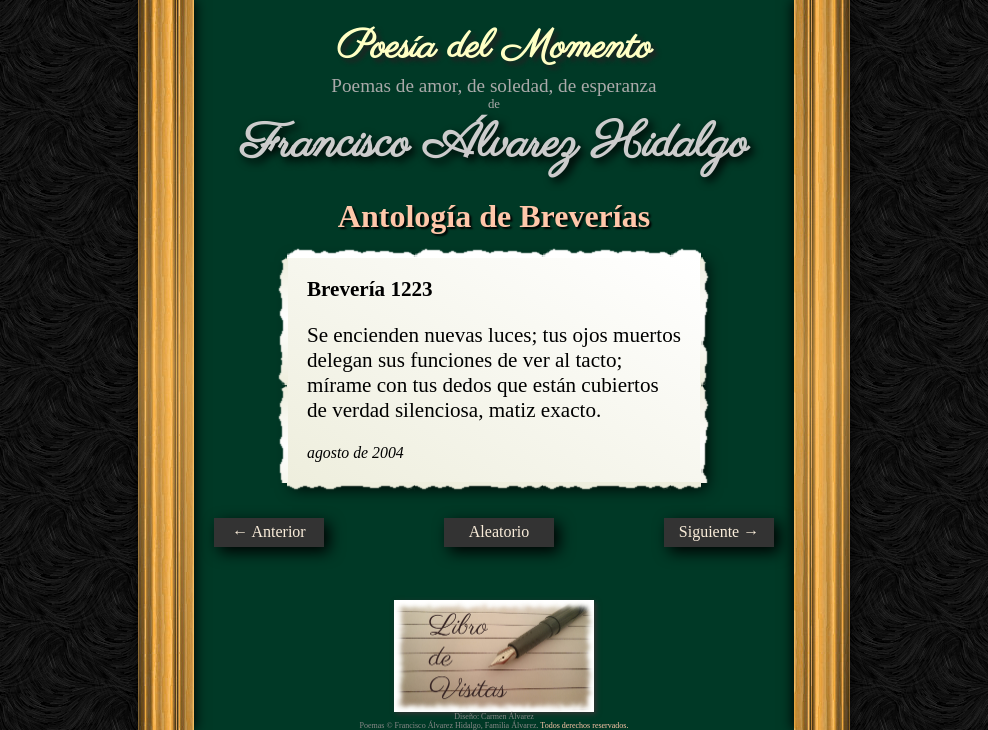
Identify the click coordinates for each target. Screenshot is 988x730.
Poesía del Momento (494, 47)
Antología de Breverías (494, 216)
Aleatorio (499, 531)
